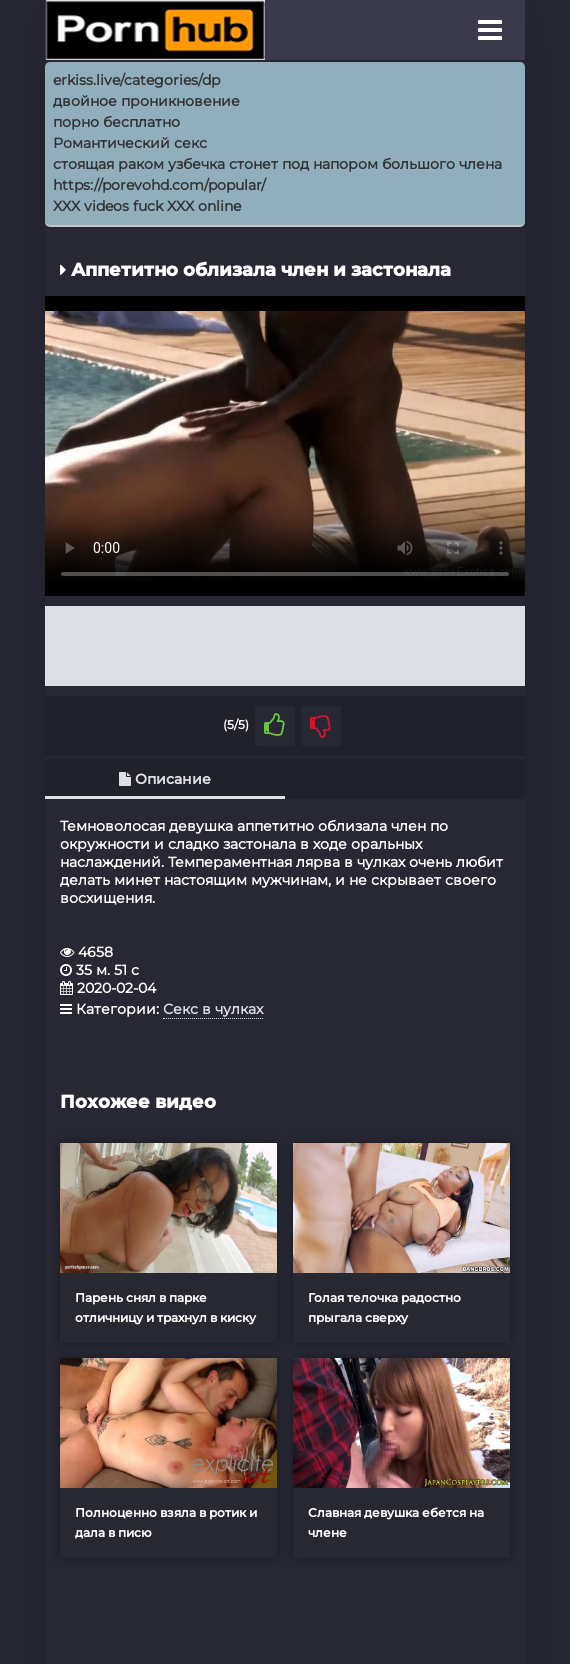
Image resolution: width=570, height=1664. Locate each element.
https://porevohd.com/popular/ (159, 185)
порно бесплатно (116, 122)
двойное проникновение (146, 101)
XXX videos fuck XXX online (147, 206)
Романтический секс (130, 143)
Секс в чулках (213, 1009)
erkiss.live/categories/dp (136, 80)
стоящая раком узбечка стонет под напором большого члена (277, 164)
